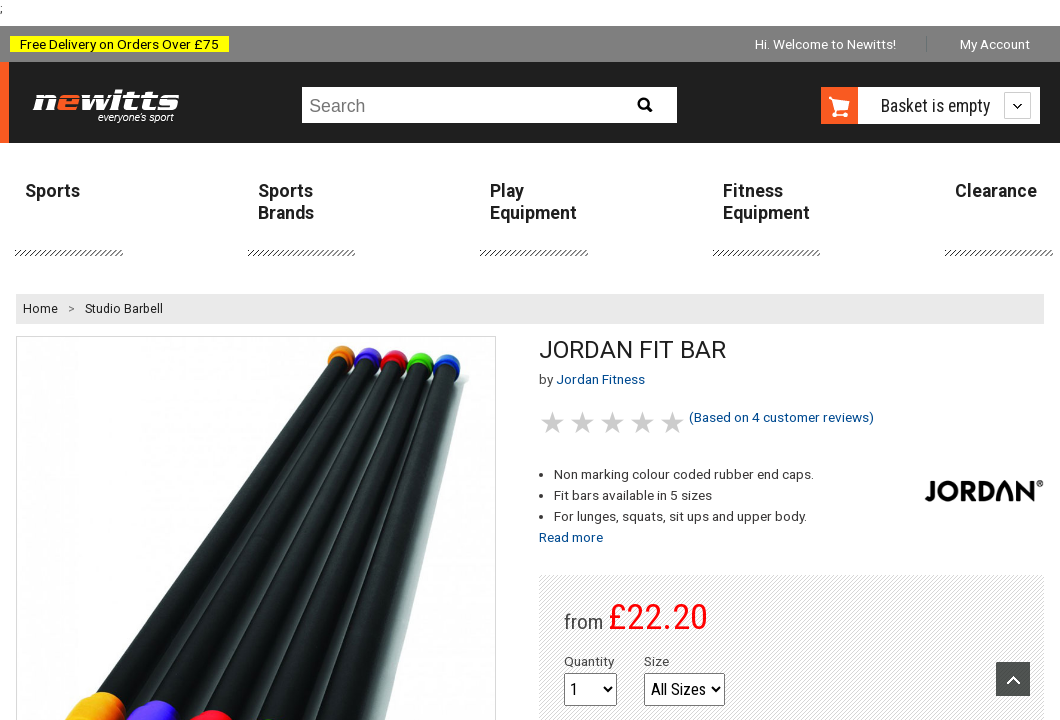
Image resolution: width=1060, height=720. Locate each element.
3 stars (614, 422)
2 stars (584, 422)
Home (40, 309)
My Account (995, 44)
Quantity (589, 661)
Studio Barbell (124, 309)
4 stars (644, 422)
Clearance (996, 191)
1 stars (554, 422)
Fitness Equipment (766, 201)
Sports (52, 191)
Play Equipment (533, 201)
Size (656, 661)
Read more (571, 537)
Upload (1013, 679)
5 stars (674, 422)
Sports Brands (286, 201)
